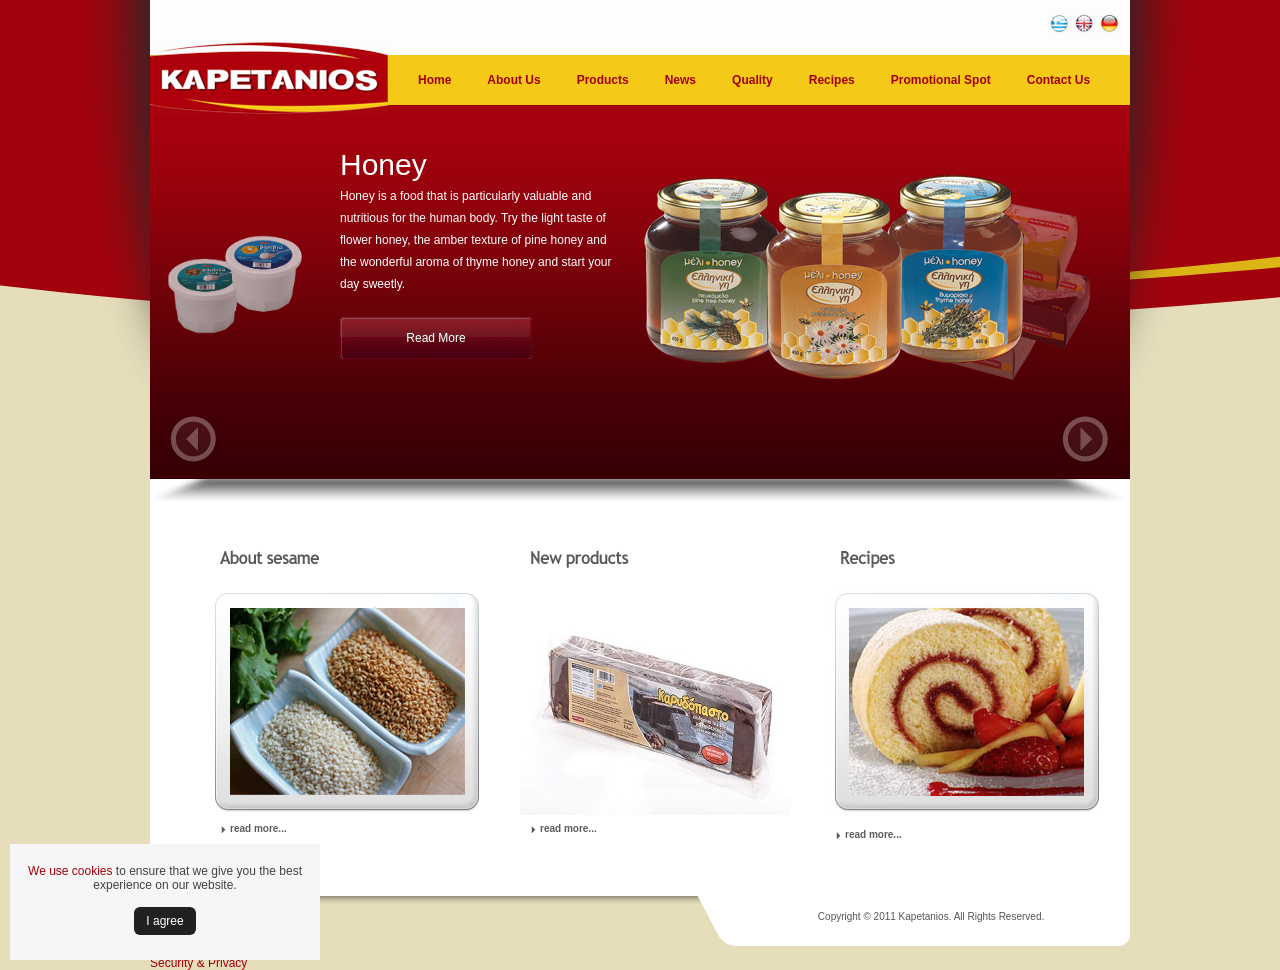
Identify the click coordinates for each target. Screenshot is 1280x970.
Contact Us (1058, 80)
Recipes (832, 80)
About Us (513, 80)
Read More (435, 338)
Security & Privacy (198, 963)
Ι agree (164, 921)
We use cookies (70, 871)
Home (434, 80)
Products (603, 80)
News (680, 80)
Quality (752, 80)
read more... (258, 828)
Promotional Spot (941, 80)
